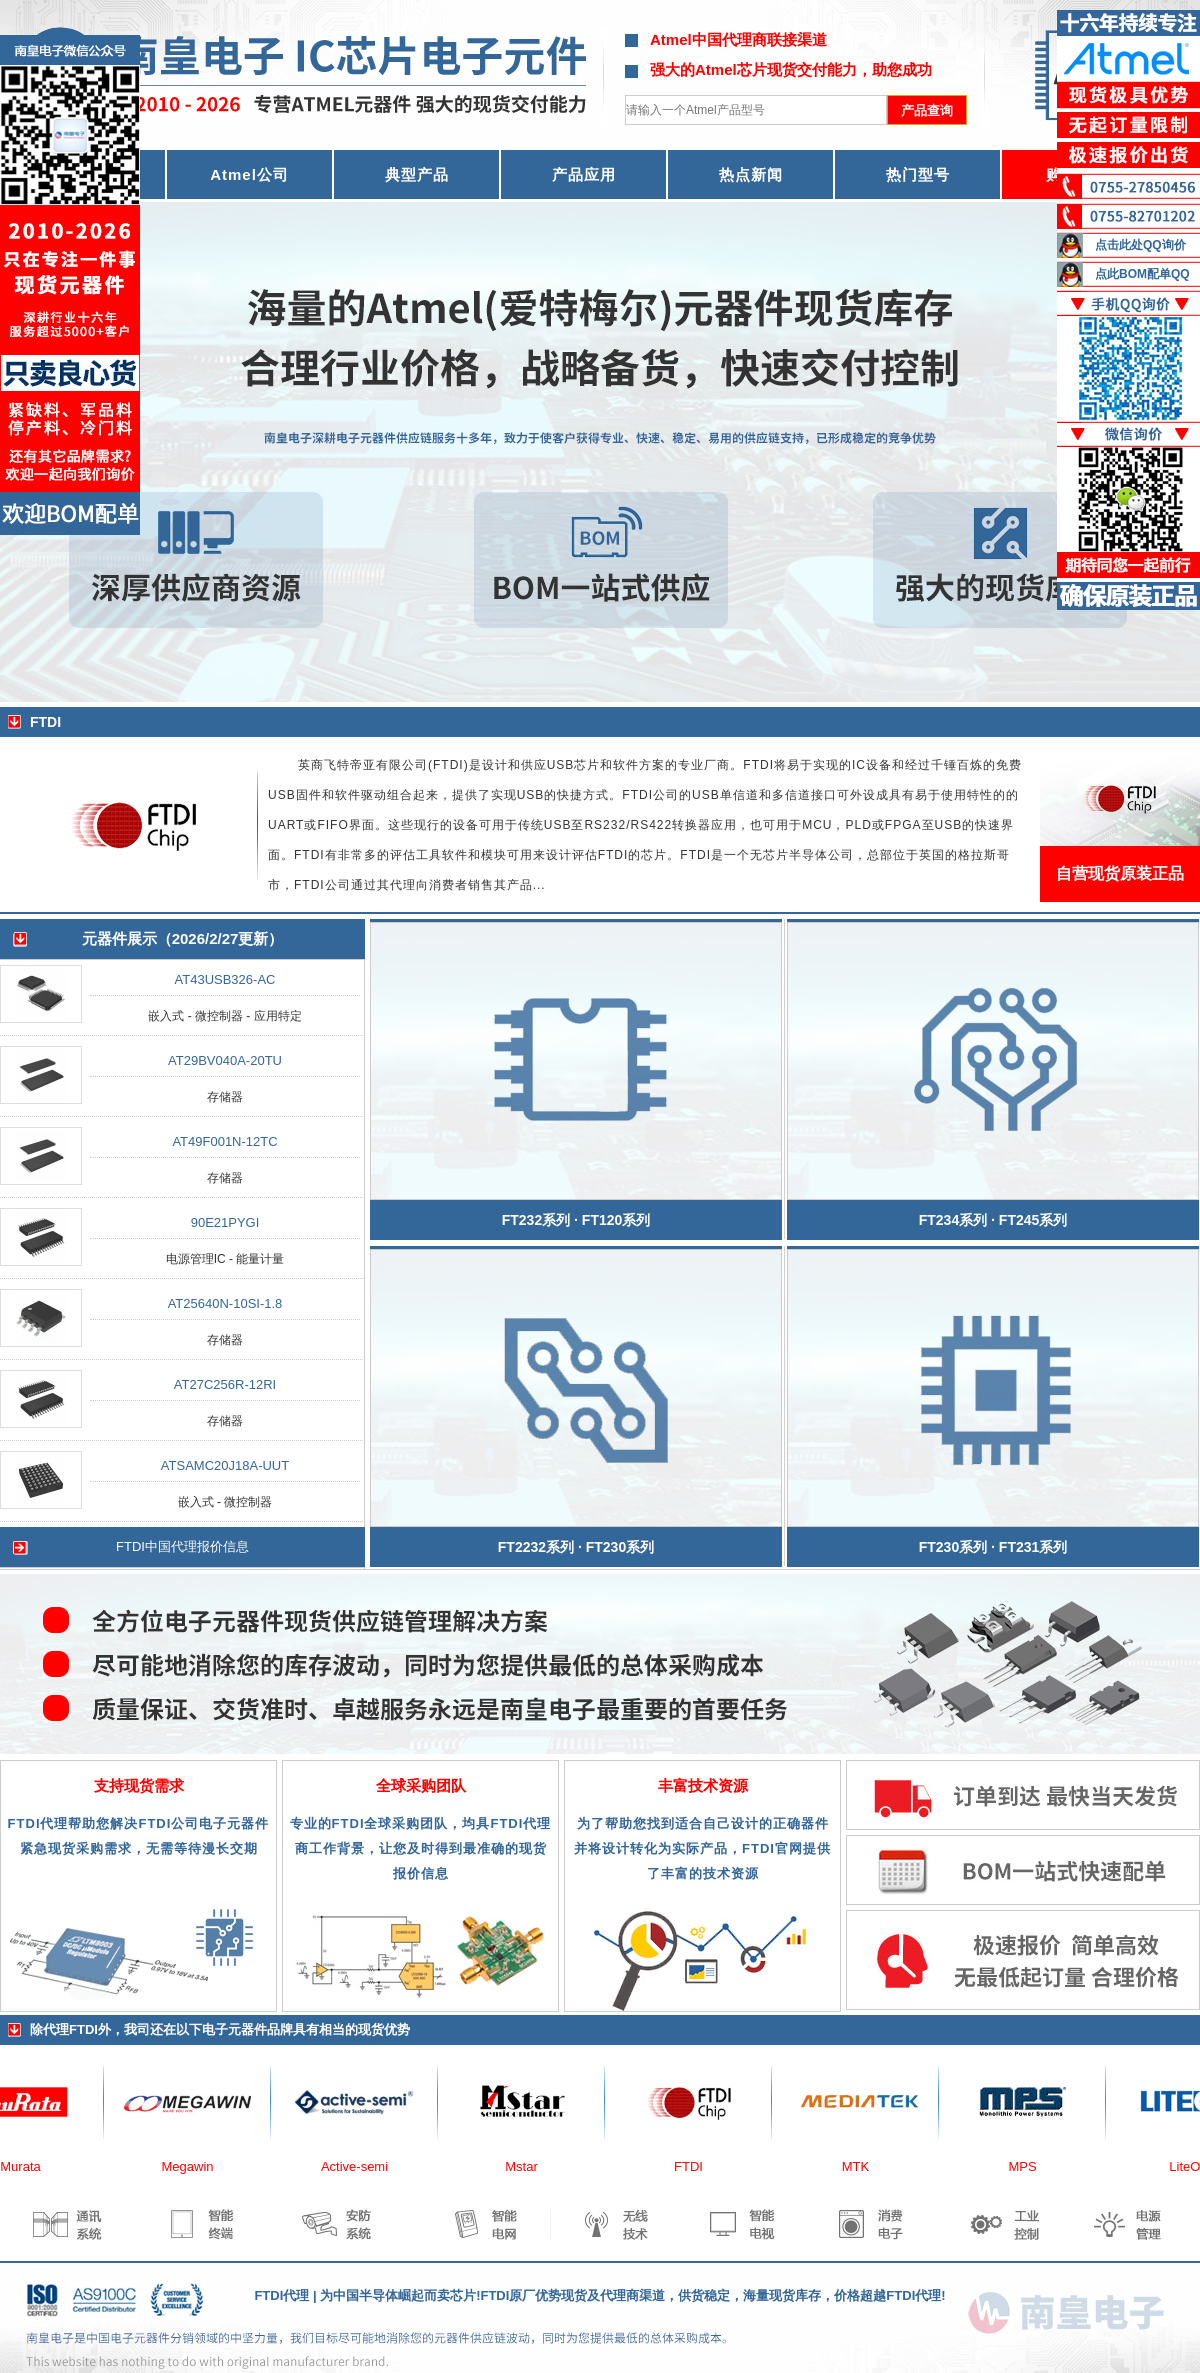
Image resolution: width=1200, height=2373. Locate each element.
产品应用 (584, 174)
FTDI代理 (281, 2295)
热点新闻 (751, 174)
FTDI (696, 2166)
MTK (863, 2166)
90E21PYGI (225, 1222)
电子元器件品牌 (247, 2029)
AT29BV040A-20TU (225, 1060)
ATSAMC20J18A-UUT (225, 1465)
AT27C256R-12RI (225, 1384)
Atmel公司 (249, 174)
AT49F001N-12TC (224, 1141)
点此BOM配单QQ (1142, 274)
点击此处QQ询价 (1140, 245)
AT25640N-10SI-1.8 (225, 1303)
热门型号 (918, 174)
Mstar (529, 2166)
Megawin (195, 2166)
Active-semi (362, 2166)
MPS (1030, 2166)
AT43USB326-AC (225, 979)
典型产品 (417, 174)
